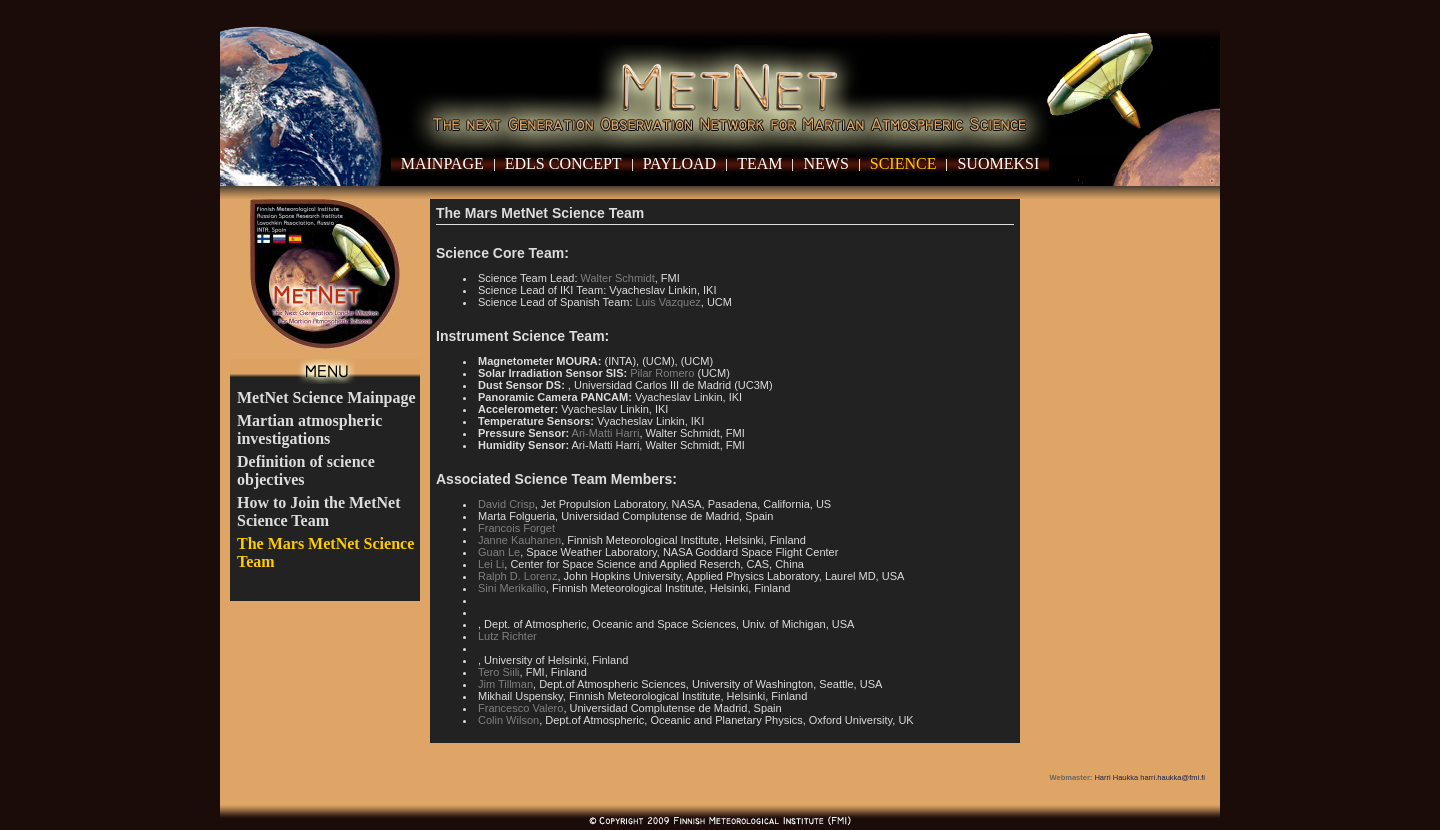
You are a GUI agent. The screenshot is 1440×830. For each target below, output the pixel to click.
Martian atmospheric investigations (309, 429)
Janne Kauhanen (519, 540)
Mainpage (442, 163)
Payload (680, 163)
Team (759, 163)
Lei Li (491, 564)
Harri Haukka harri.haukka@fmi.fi (1149, 777)
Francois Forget (516, 528)
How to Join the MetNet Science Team (319, 511)
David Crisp (506, 504)
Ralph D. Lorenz (518, 576)
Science (903, 163)
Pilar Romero (662, 373)
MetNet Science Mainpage (326, 397)
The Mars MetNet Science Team (325, 552)
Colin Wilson (508, 720)
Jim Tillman (505, 684)
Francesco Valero (520, 708)
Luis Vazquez (668, 302)
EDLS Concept (563, 163)
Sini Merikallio (512, 588)
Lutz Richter (507, 636)
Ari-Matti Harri (606, 433)
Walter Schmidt (618, 278)
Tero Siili (499, 672)
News (825, 163)
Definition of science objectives (306, 470)
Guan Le (499, 552)
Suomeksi (998, 163)
